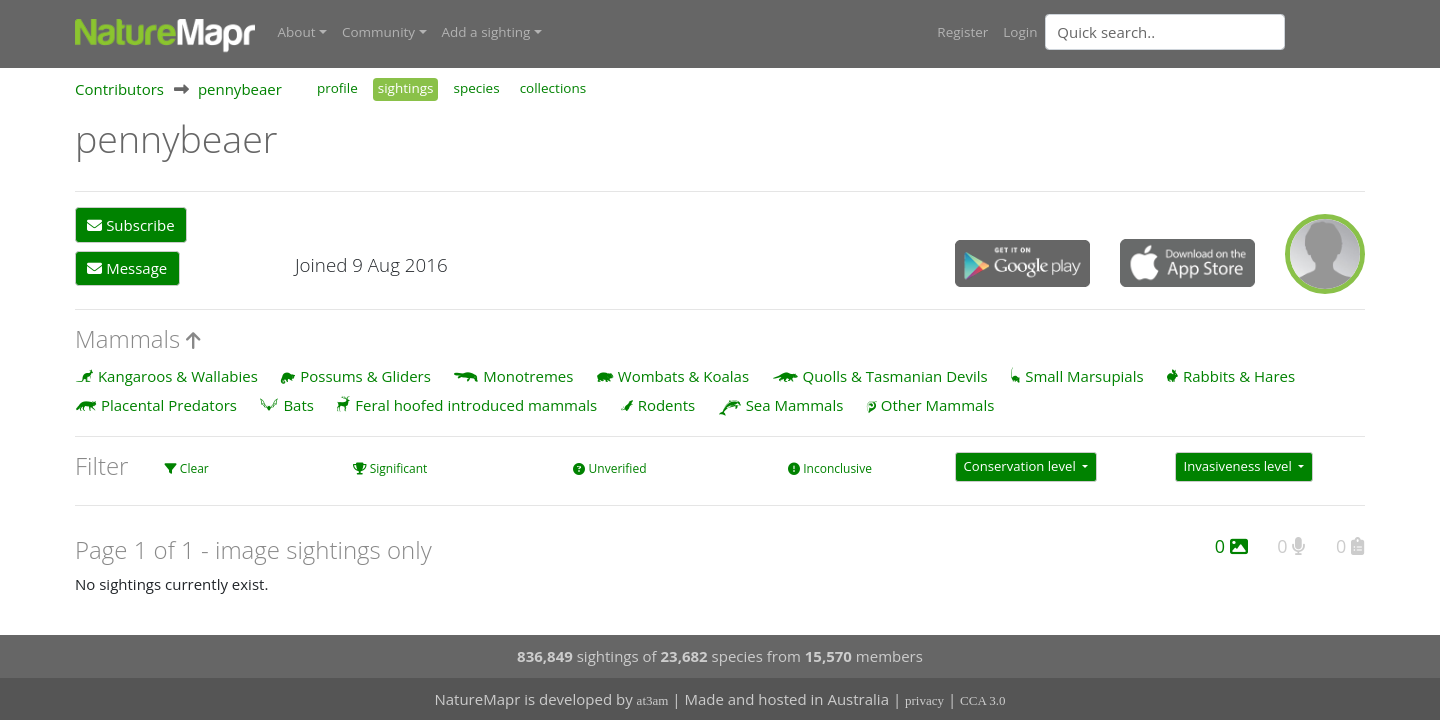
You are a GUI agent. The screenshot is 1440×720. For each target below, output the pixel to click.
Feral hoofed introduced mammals (476, 405)
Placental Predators (169, 405)
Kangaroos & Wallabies (178, 376)
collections (553, 88)
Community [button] (378, 32)
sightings (406, 88)
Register (962, 32)
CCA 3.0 (983, 700)
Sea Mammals (795, 405)
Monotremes (528, 376)
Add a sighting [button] (486, 32)
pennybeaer (240, 89)
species (476, 88)
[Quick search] (1165, 32)
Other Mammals (938, 405)
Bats (298, 405)
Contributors (119, 89)
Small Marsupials (1084, 376)
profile (337, 88)
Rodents (667, 405)
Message (127, 268)
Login (1020, 32)
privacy (924, 700)
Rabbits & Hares (1239, 376)
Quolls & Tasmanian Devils (895, 376)
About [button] (297, 32)
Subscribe (130, 225)
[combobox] (1205, 32)
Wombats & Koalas (683, 376)
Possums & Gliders (365, 376)
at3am (653, 700)
